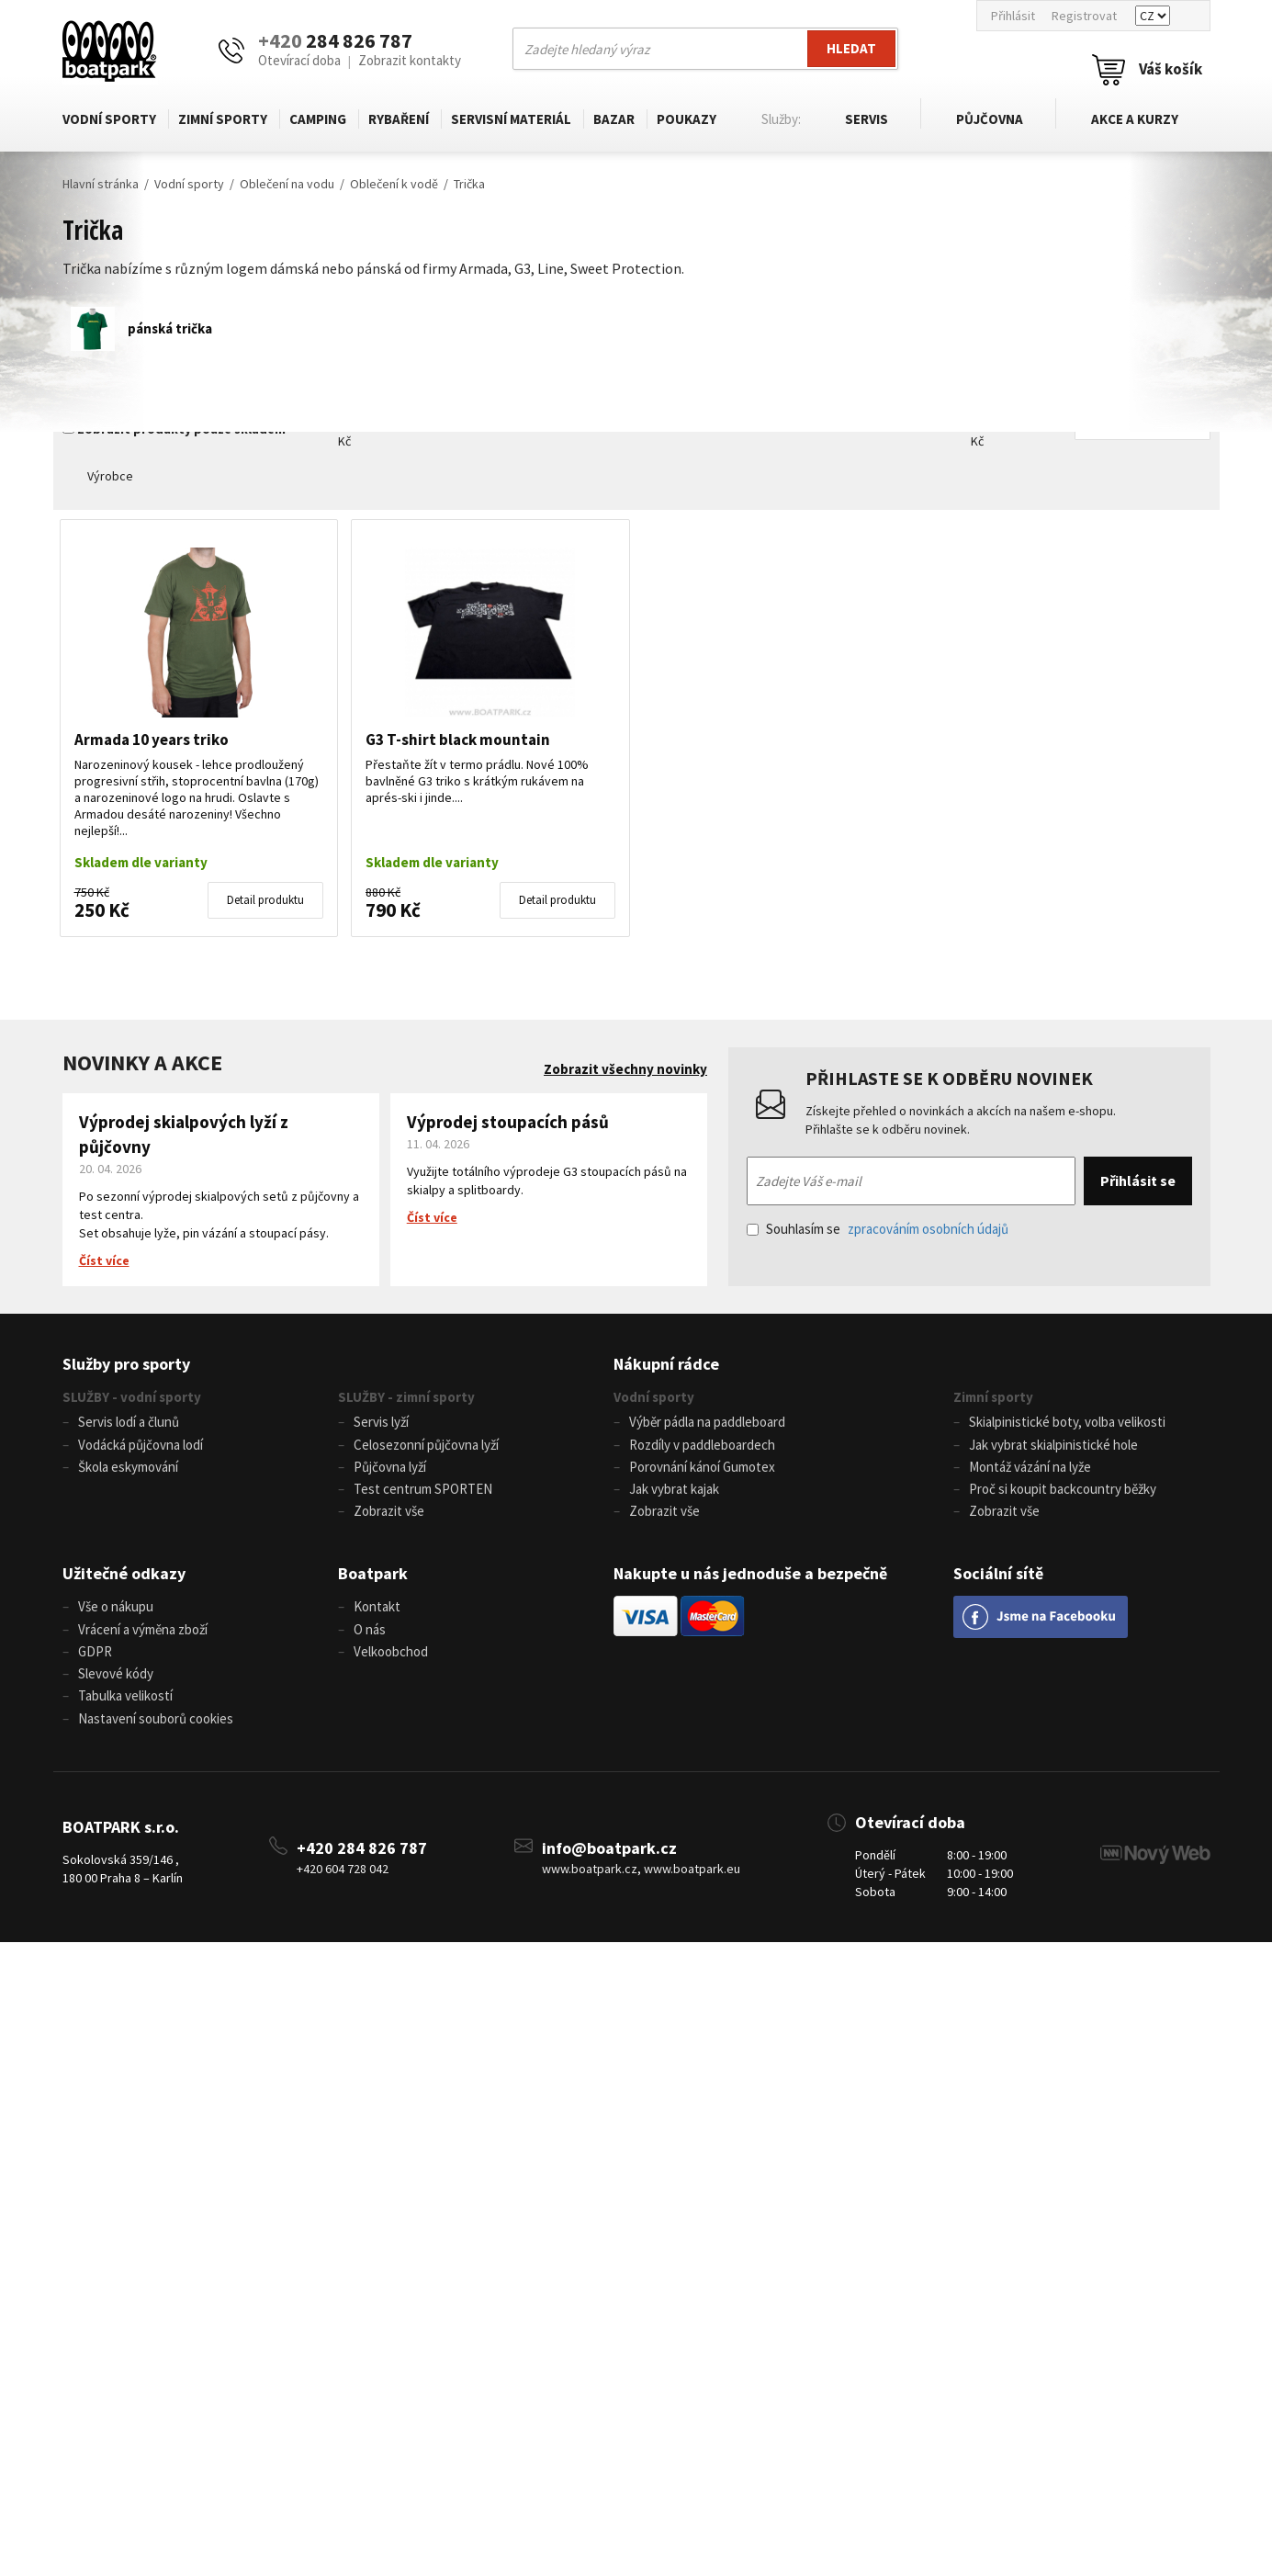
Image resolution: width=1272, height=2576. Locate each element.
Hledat (851, 48)
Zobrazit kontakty (409, 60)
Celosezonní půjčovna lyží (426, 1446)
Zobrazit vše (389, 1517)
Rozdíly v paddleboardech (702, 1446)
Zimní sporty (221, 119)
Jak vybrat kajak (674, 1493)
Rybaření (396, 119)
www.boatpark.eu (692, 1883)
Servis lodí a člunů (128, 1422)
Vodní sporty (109, 119)
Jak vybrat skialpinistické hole (1053, 1446)
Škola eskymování (128, 1470)
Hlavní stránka (100, 183)
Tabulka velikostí (125, 1708)
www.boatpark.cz (589, 1883)
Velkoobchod (391, 1661)
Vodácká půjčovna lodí (140, 1446)
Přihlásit (1013, 15)
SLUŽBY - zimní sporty (406, 1397)
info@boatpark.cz (609, 1861)
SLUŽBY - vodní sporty (131, 1397)
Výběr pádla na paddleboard (707, 1422)
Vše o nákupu (115, 1613)
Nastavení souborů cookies (155, 1732)
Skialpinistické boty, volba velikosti (1067, 1422)
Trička (469, 183)
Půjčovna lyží (390, 1470)
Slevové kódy (115, 1684)
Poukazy (684, 119)
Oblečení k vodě (394, 183)
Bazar (611, 119)
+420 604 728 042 (342, 1883)
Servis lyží (381, 1422)
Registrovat (1084, 15)
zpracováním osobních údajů (928, 1228)
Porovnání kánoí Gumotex (702, 1470)
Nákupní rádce (666, 1363)
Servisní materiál (509, 119)
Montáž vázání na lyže (1030, 1470)
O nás (370, 1637)
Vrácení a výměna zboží (143, 1637)
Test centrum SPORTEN (423, 1493)
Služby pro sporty (126, 1363)
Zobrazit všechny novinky (625, 1069)
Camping (316, 119)
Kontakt (377, 1613)
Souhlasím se (877, 1228)
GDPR (95, 1661)
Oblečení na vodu (287, 183)
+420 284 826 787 (362, 1861)
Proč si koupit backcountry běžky (1062, 1493)
